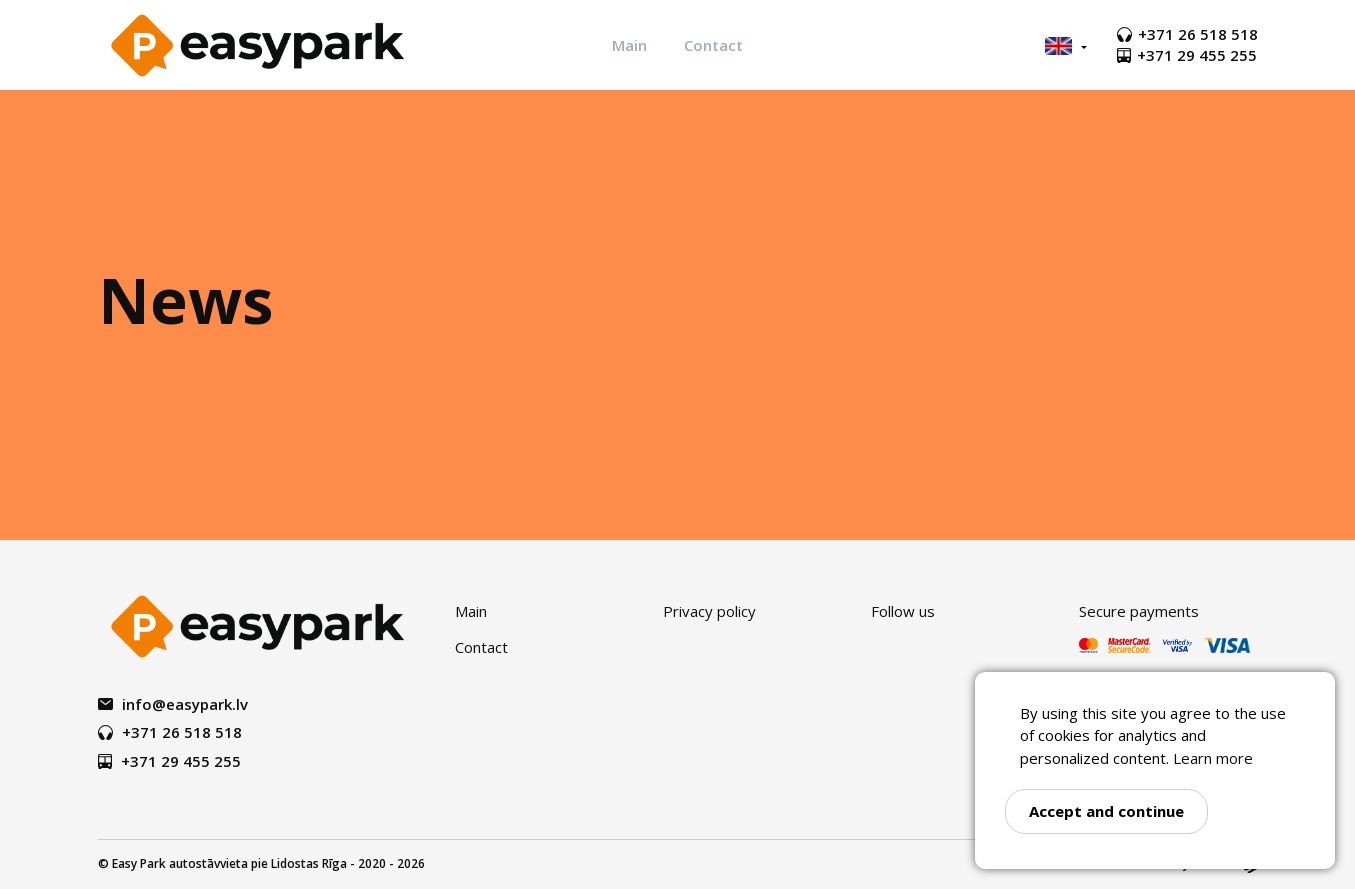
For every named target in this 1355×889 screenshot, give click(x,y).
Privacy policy (709, 611)
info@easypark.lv (173, 704)
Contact (713, 45)
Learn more (1213, 758)
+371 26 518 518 (1187, 34)
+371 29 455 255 (1187, 55)
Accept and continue (1106, 811)
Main (629, 45)
